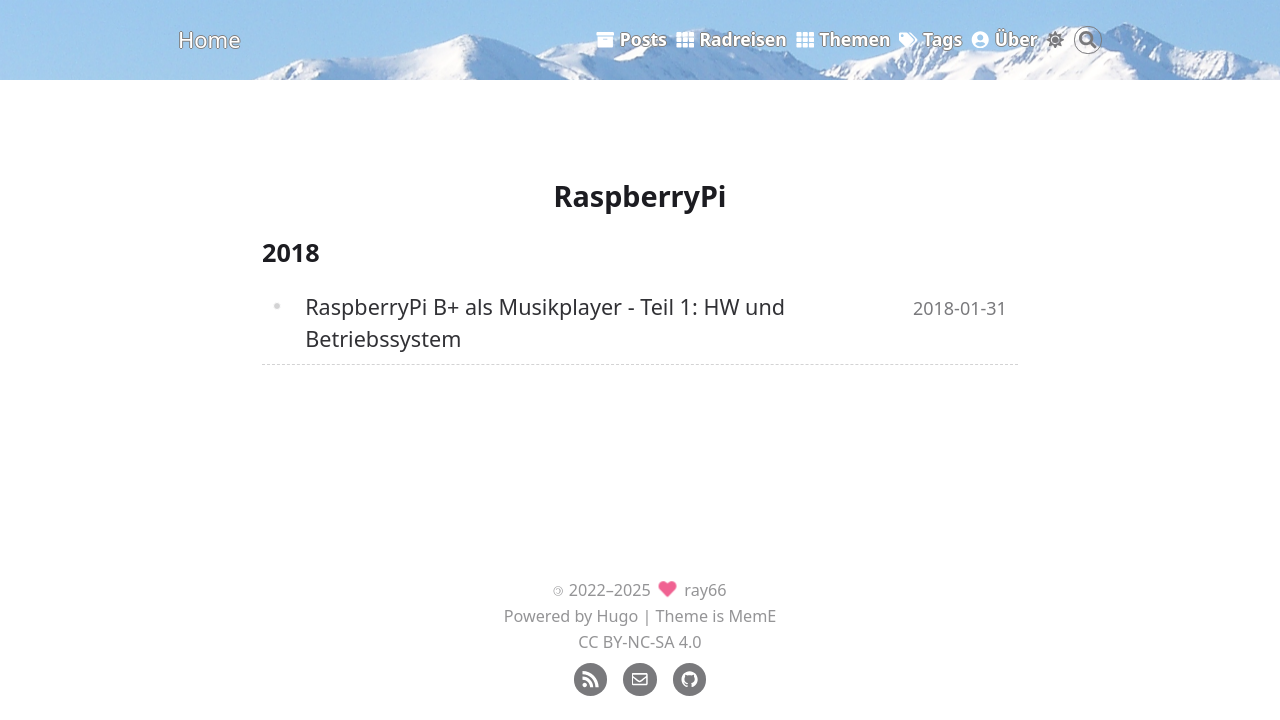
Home (209, 39)
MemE (752, 616)
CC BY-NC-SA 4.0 (639, 642)
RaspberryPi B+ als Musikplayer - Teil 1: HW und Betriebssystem (545, 322)
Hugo (618, 616)
